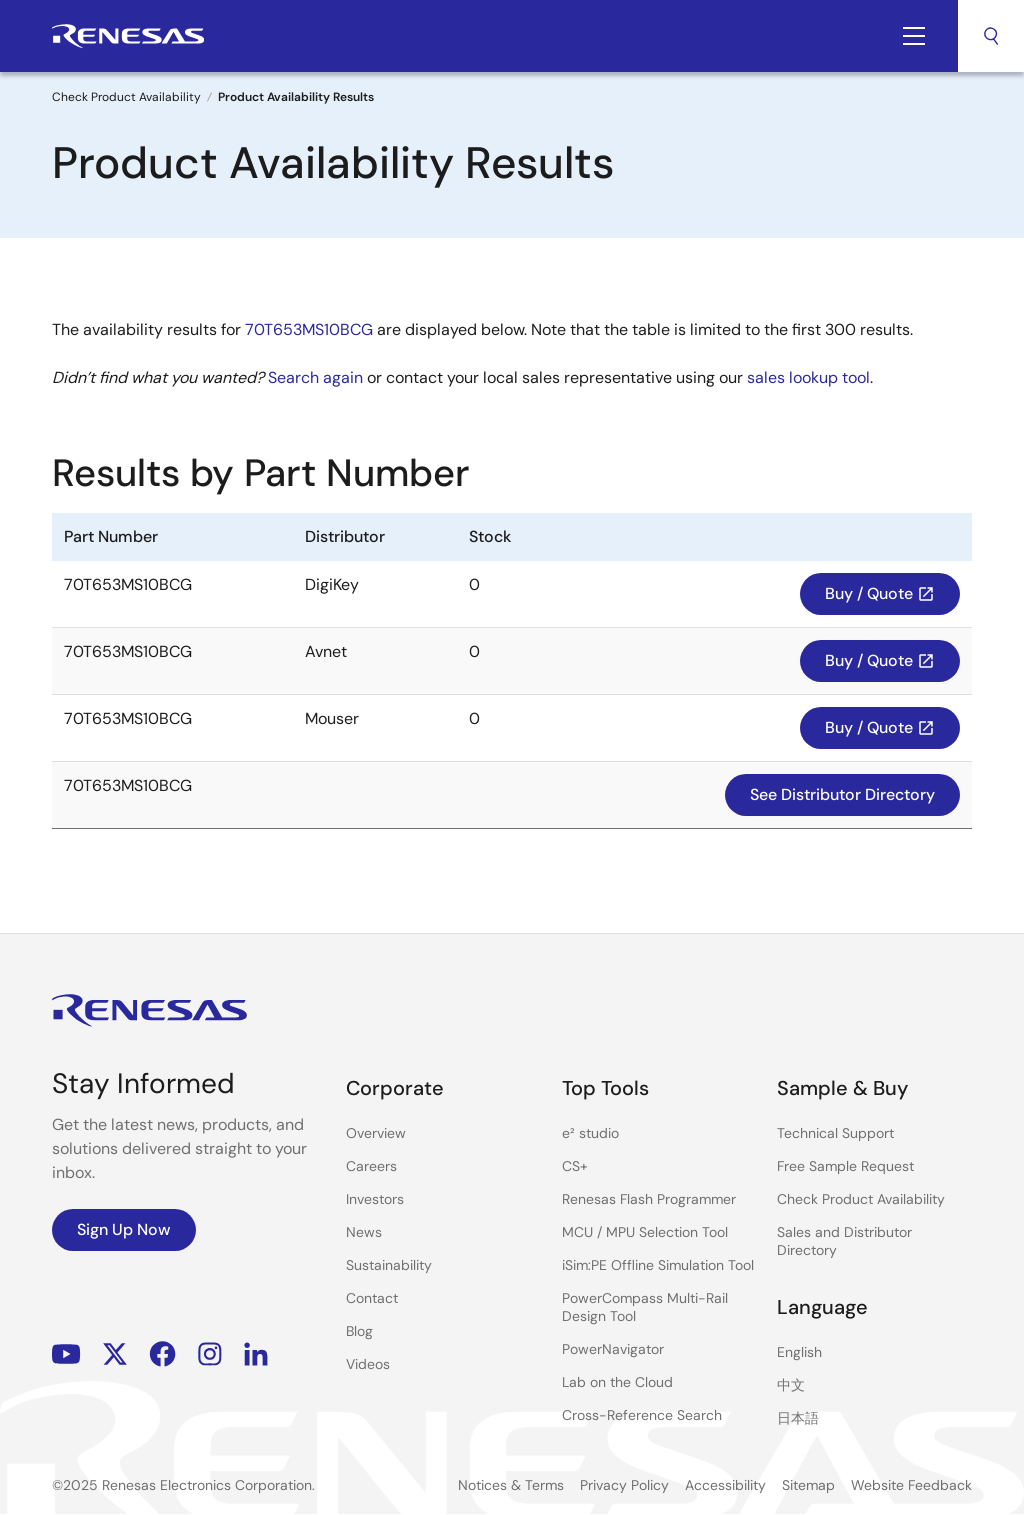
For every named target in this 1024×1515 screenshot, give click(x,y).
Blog (359, 1331)
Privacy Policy (624, 1485)
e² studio (590, 1133)
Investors (375, 1199)
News (364, 1232)
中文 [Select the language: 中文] (791, 1385)
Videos (368, 1364)
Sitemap (808, 1485)
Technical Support (835, 1133)
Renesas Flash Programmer (649, 1199)
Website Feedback (911, 1485)
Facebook (162, 1354)
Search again (315, 377)
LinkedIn (256, 1354)
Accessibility (725, 1485)
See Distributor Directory (842, 794)
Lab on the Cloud (617, 1382)
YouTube (66, 1354)
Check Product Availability (126, 97)
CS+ (575, 1166)
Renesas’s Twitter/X (115, 1354)
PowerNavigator (613, 1349)
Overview (376, 1133)
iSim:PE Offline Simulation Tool (658, 1265)
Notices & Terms (511, 1485)
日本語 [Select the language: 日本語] (798, 1418)
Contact (372, 1298)
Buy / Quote (880, 593)
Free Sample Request (845, 1166)
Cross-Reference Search (642, 1415)
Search (991, 36)
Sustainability (389, 1265)
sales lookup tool (808, 377)
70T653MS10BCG (309, 329)
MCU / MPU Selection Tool (645, 1232)
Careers (371, 1166)
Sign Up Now (124, 1229)
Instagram (210, 1354)
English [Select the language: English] (799, 1352)
